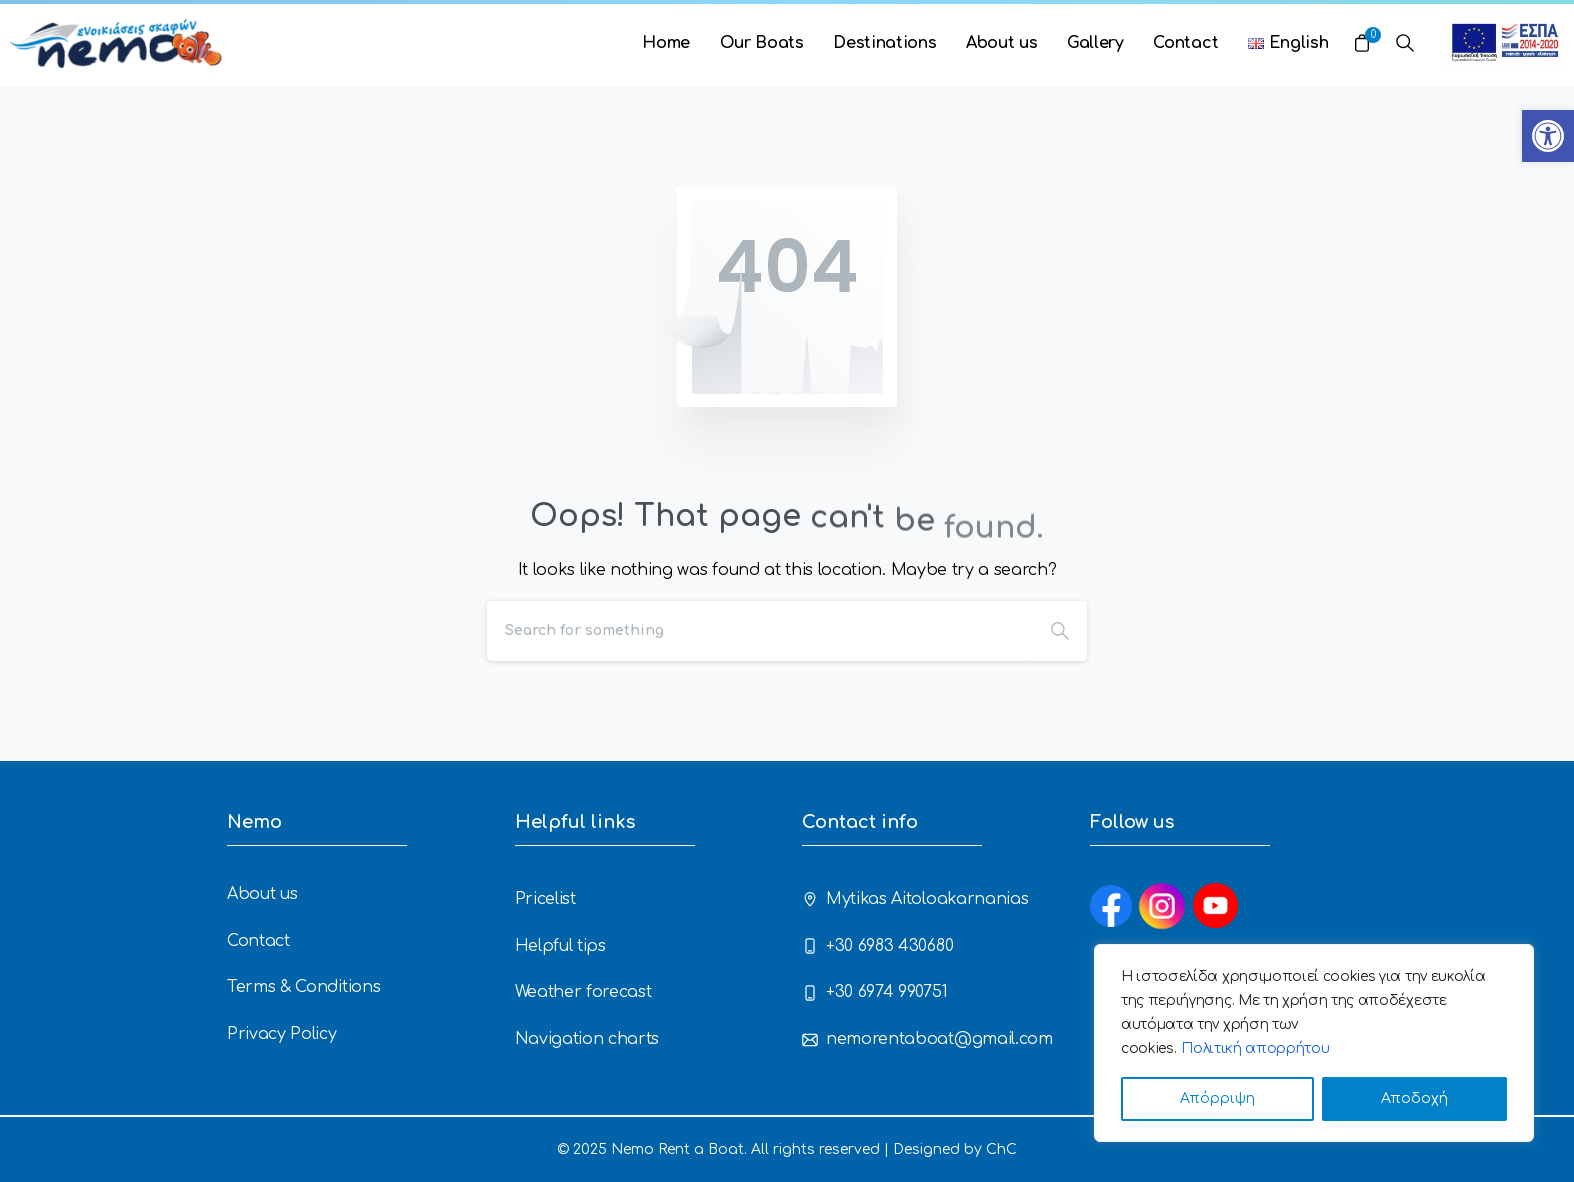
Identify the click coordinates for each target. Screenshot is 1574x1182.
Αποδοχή (1414, 1098)
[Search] (760, 631)
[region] (1314, 1043)
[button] (1548, 136)
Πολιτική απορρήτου (1255, 1048)
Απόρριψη (1217, 1098)
